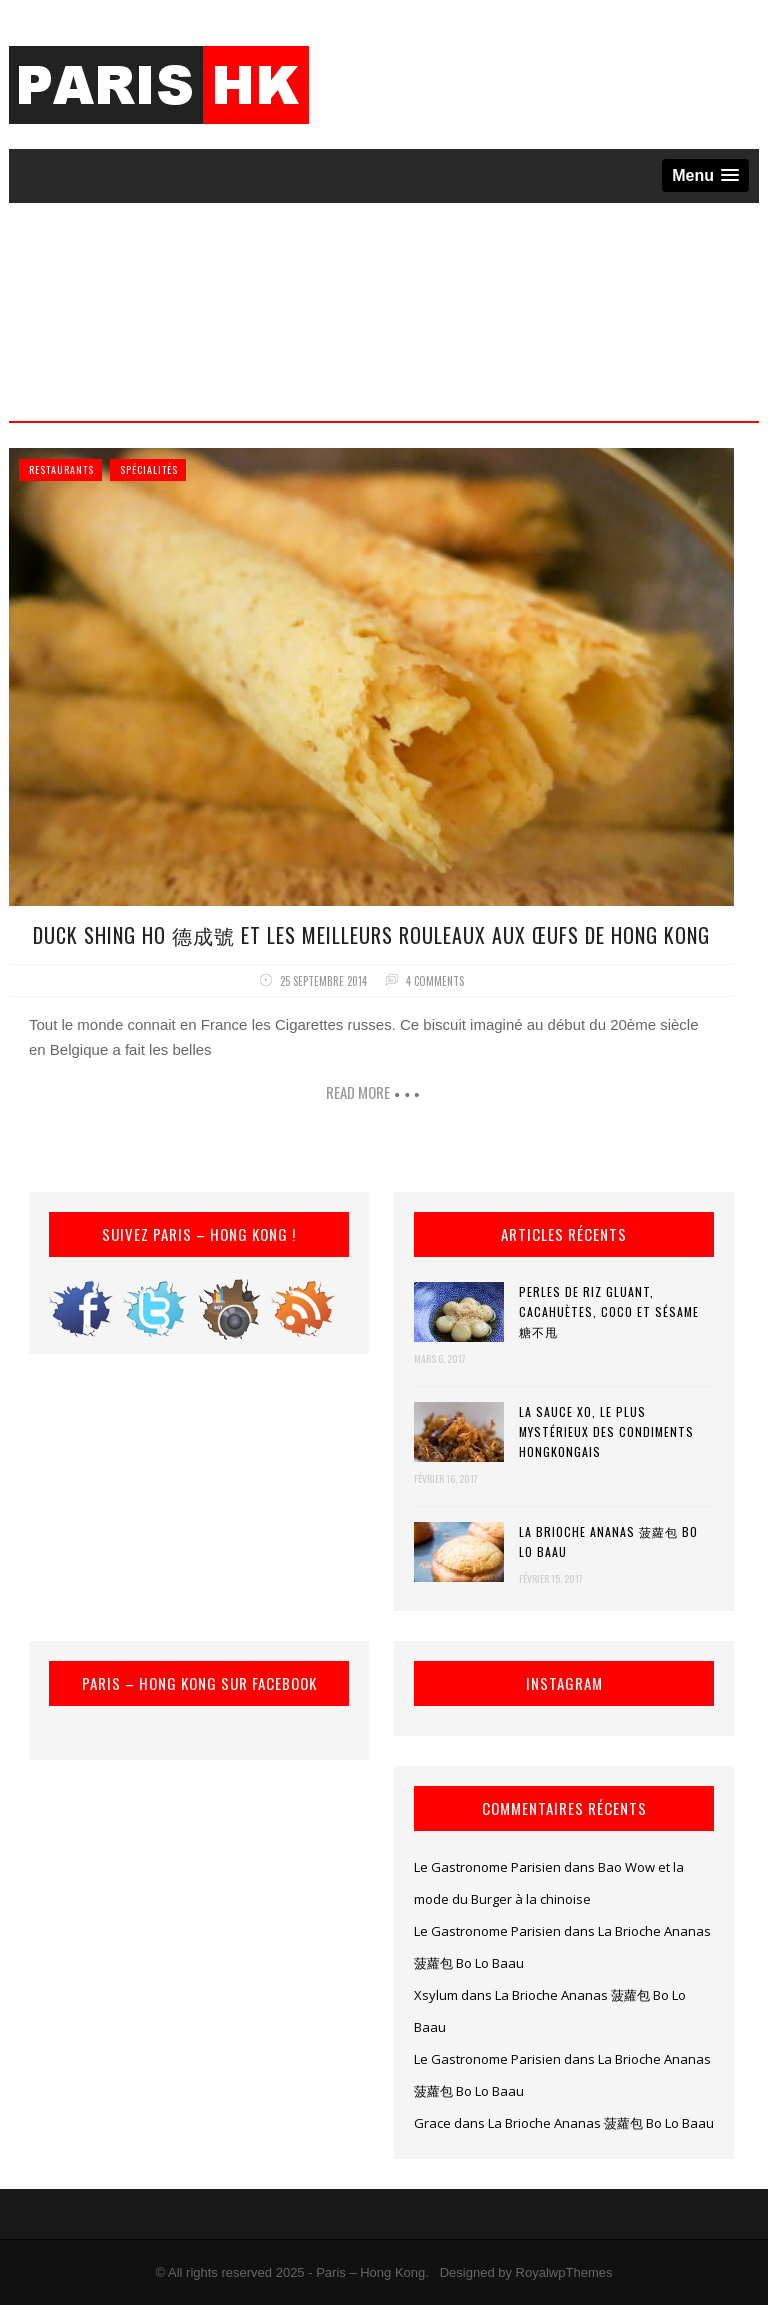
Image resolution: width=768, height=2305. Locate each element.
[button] (705, 175)
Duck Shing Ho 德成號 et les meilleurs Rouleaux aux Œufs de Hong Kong (371, 935)
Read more (358, 1092)
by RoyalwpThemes (555, 2272)
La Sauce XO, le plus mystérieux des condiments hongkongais (606, 1431)
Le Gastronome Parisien (487, 1867)
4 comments (435, 981)
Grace (432, 2123)
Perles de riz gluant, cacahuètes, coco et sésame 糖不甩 (609, 1311)
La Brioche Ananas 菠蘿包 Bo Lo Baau (608, 1541)
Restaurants (61, 469)
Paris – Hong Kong (370, 2272)
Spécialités (149, 469)
